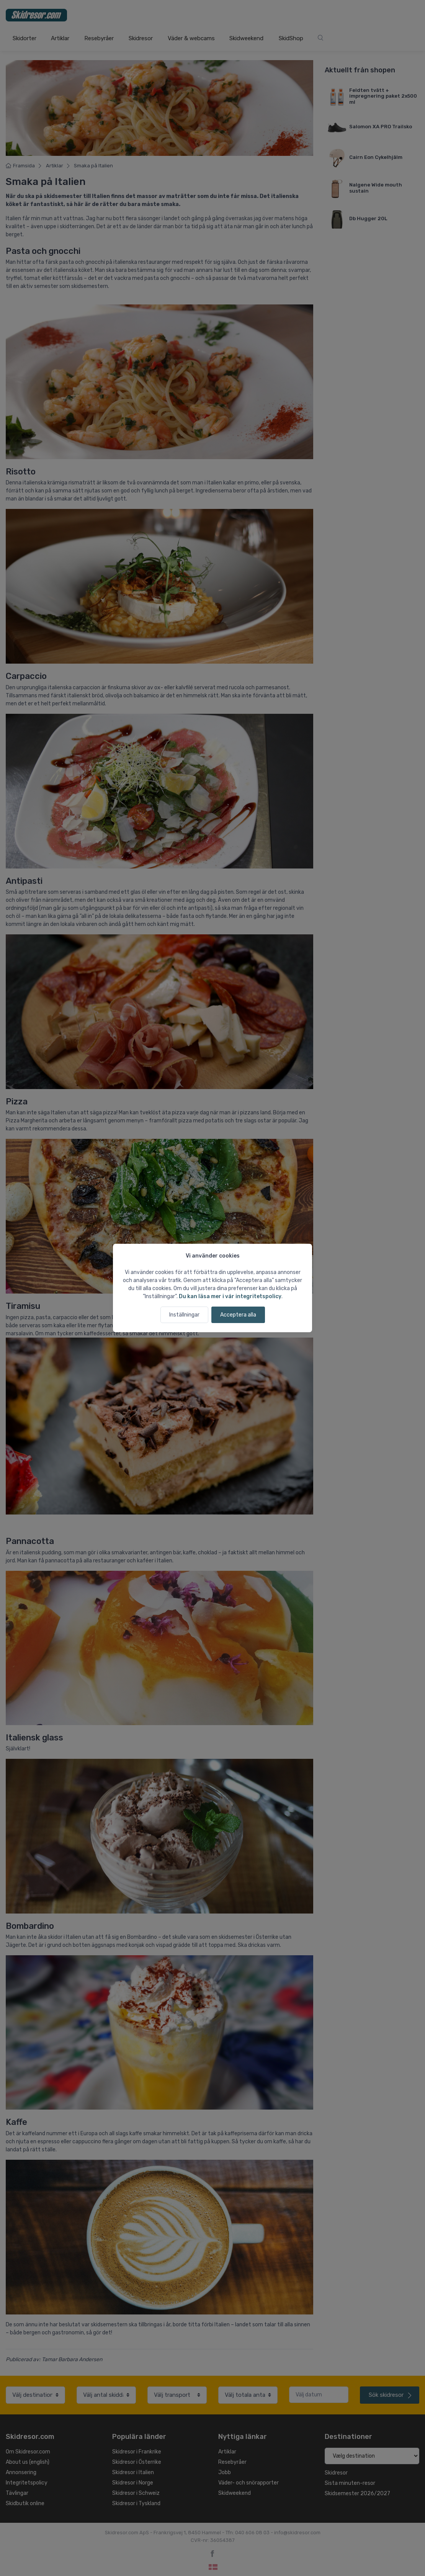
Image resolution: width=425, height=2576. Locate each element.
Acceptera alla (238, 1315)
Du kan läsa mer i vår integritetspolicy (230, 1296)
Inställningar (184, 1315)
